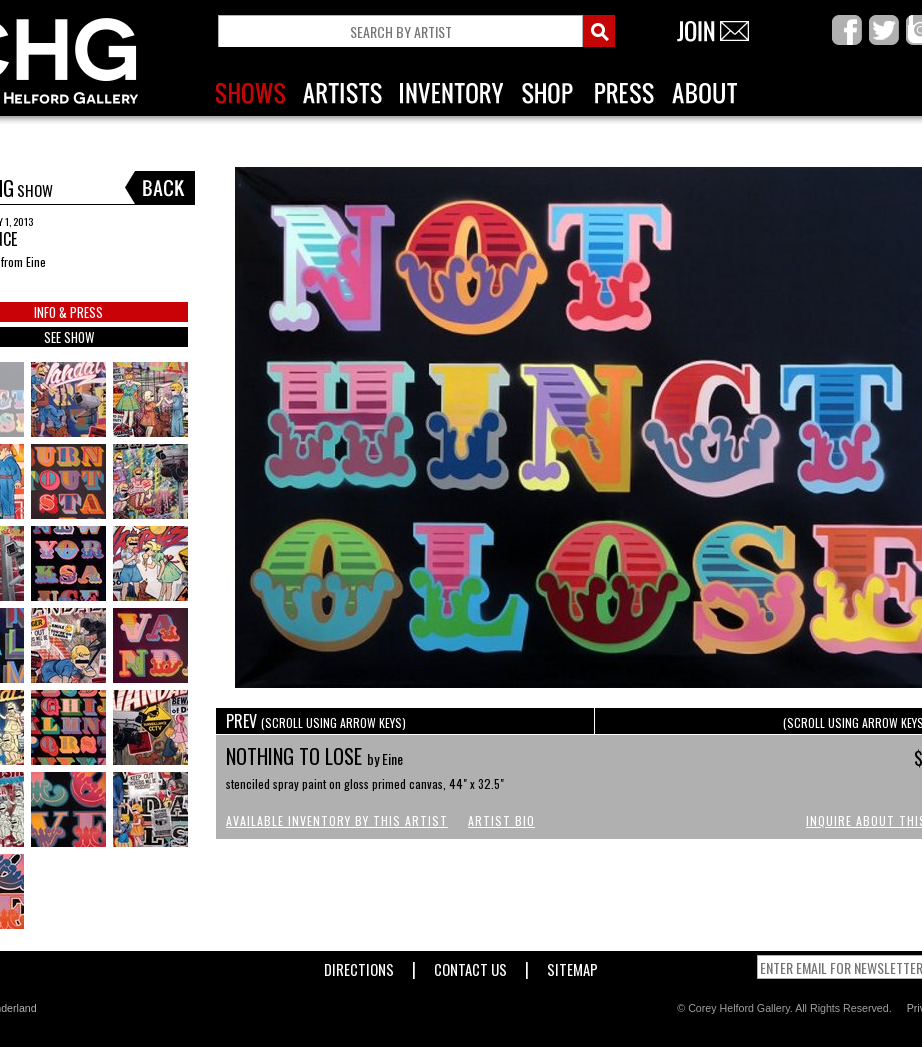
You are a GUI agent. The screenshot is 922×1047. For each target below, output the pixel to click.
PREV (316, 721)
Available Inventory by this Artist (337, 820)
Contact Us (470, 965)
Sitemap (572, 965)
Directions (359, 965)
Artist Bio (501, 820)
